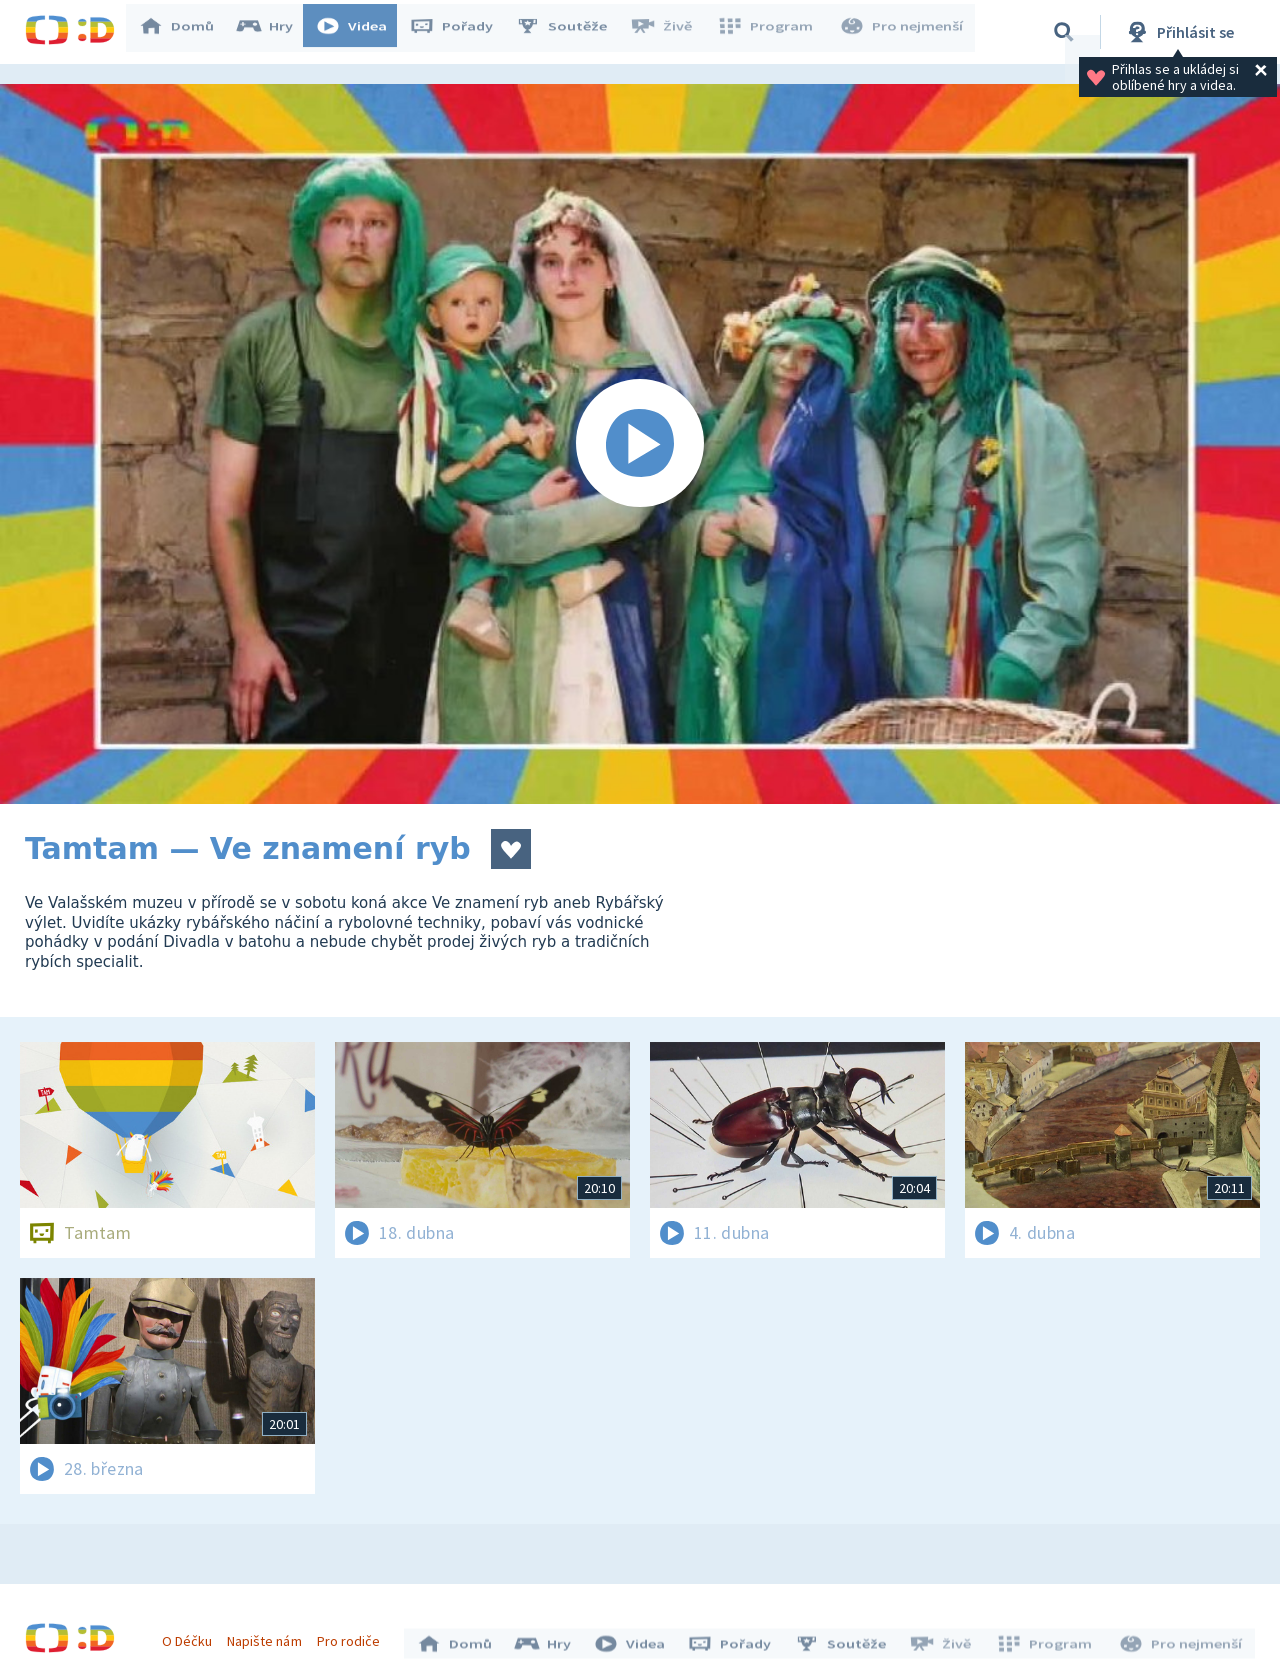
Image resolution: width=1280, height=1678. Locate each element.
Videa (361, 32)
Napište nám (269, 1636)
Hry (274, 32)
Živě (670, 32)
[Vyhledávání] (1064, 32)
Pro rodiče (353, 1636)
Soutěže (571, 32)
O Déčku (192, 1636)
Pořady (461, 32)
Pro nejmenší (903, 32)
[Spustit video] (640, 444)
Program (771, 32)
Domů (186, 32)
